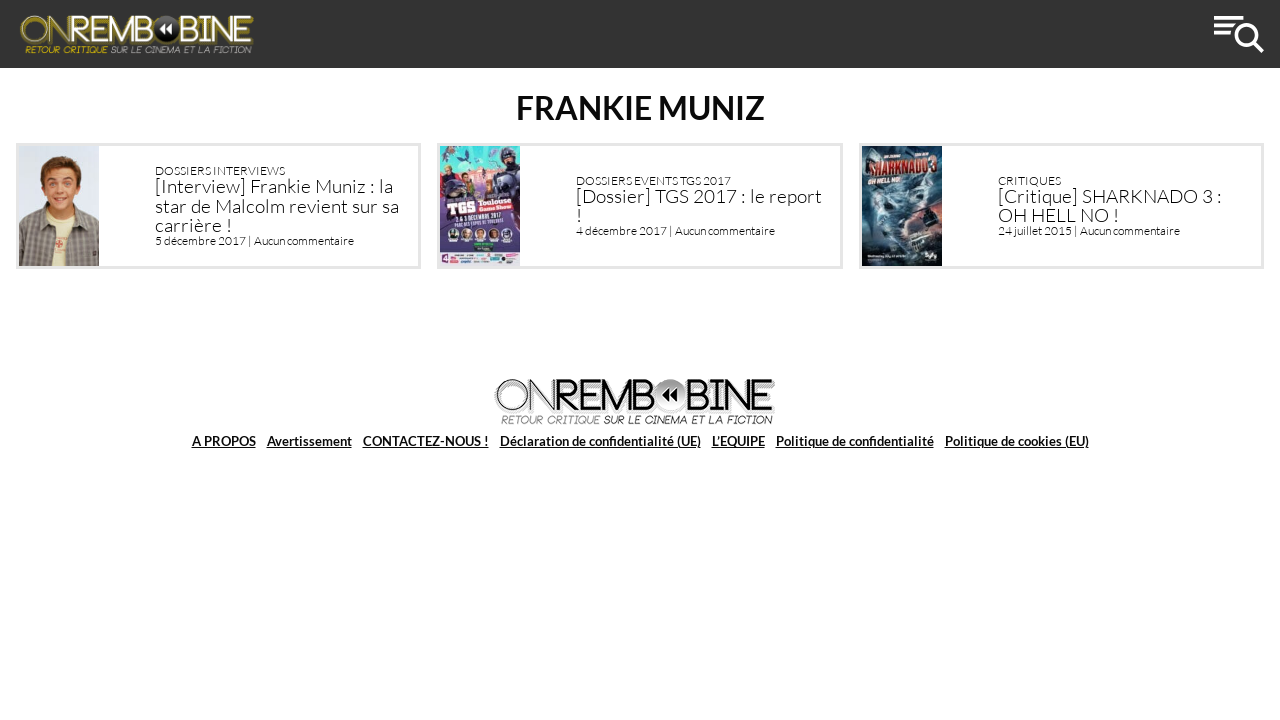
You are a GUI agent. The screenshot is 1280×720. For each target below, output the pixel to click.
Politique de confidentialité (855, 441)
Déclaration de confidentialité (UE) (600, 441)
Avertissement (309, 441)
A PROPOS (224, 441)
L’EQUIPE (738, 441)
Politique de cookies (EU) (1017, 441)
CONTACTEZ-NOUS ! (426, 441)
